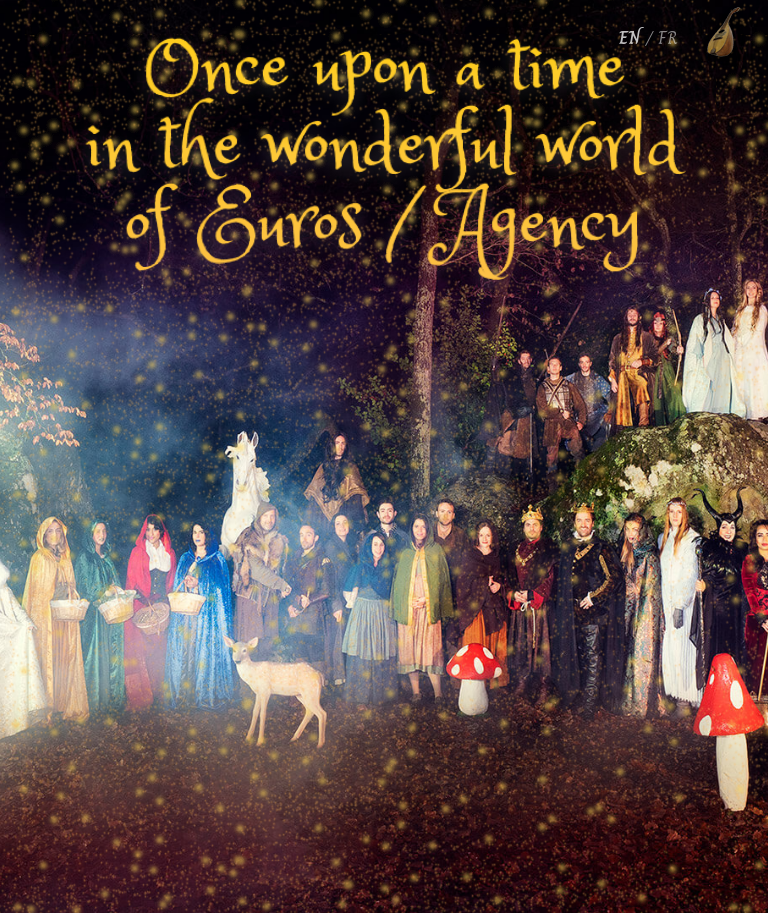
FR (668, 38)
